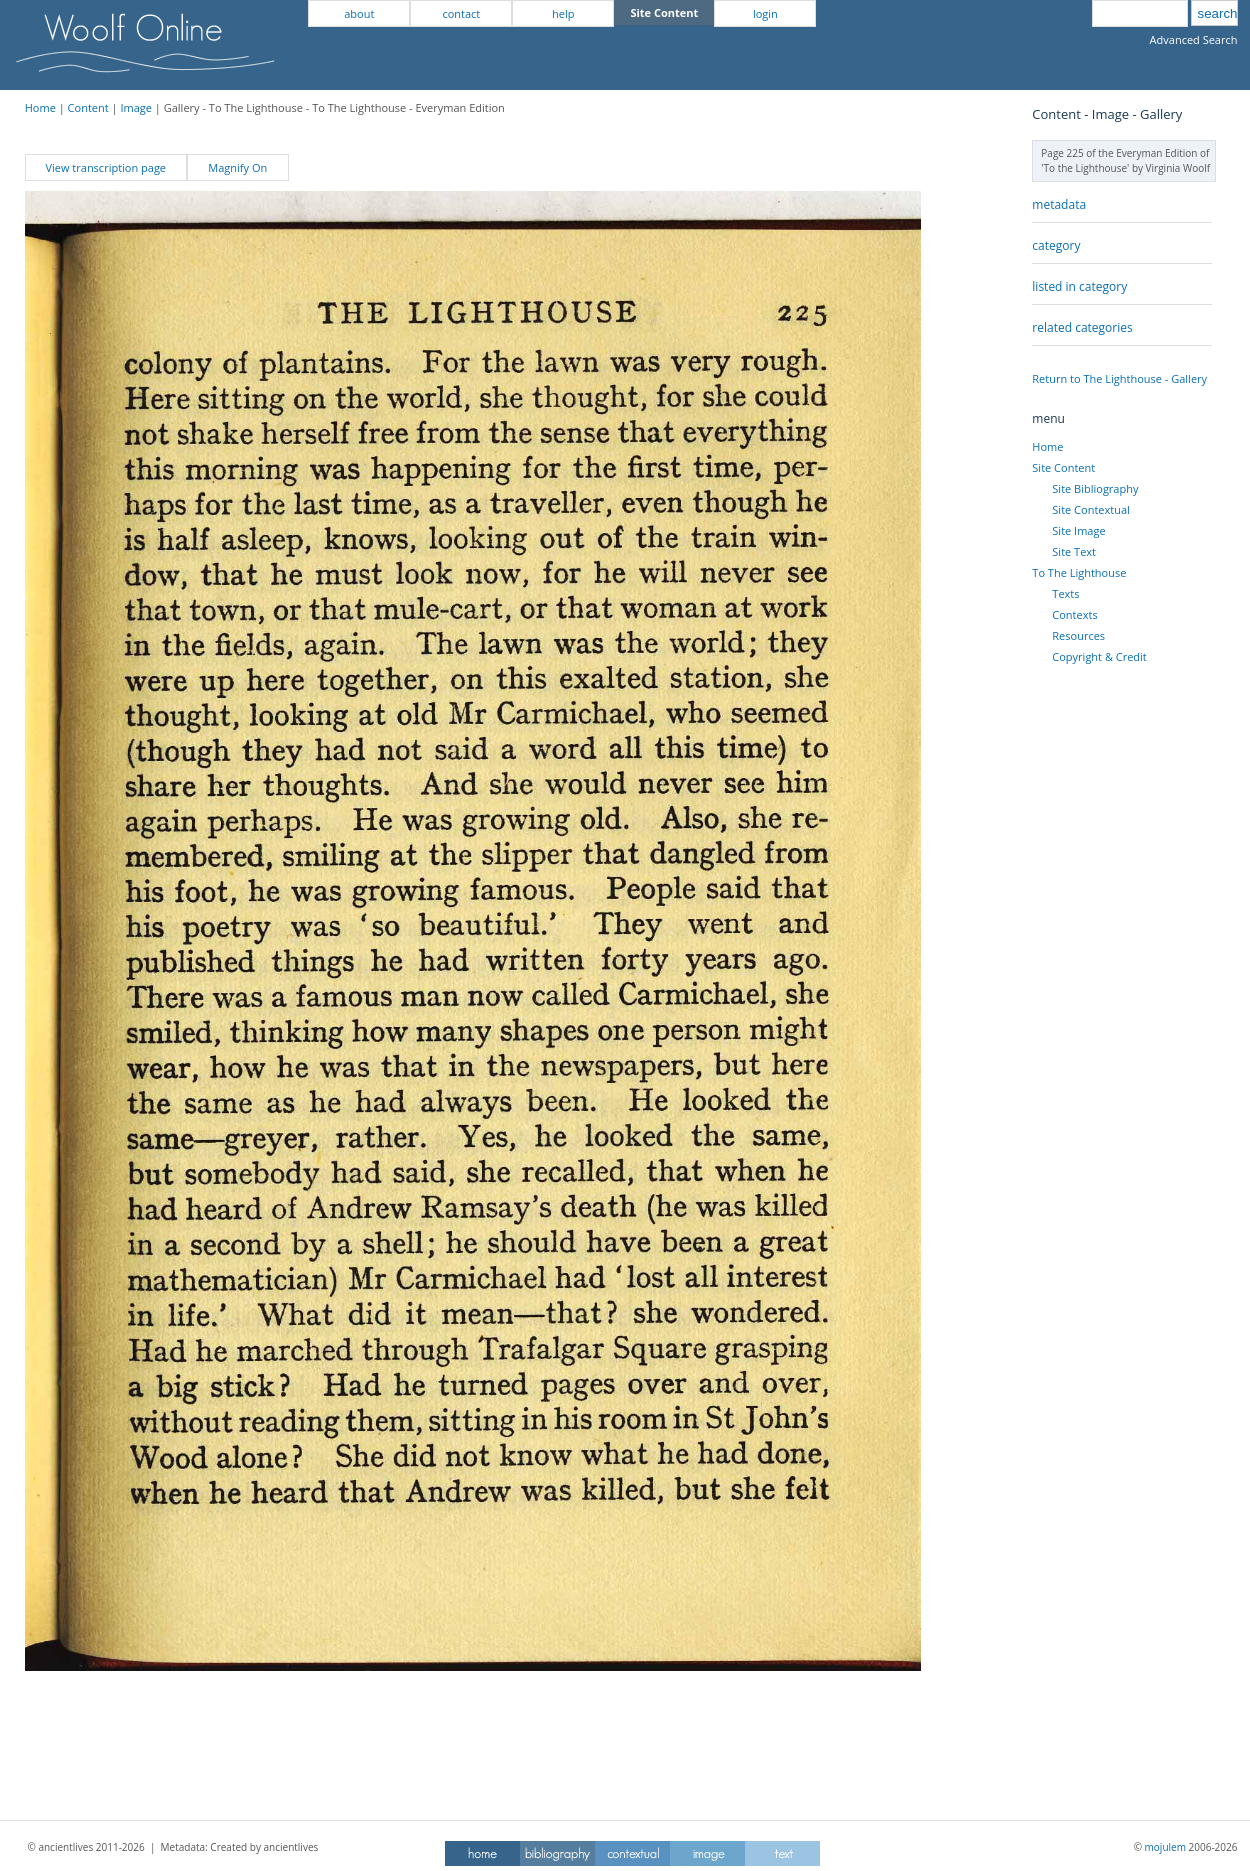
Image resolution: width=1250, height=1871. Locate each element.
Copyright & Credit (1099, 656)
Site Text (1074, 551)
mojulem (1165, 1847)
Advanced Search (1194, 39)
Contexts (1074, 614)
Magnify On (237, 167)
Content (88, 107)
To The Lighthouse (1079, 572)
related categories (1082, 327)
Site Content (1063, 467)
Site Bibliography (1095, 488)
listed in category (1079, 286)
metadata (1059, 204)
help (563, 13)
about (359, 13)
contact (461, 13)
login (765, 13)
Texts (1065, 593)
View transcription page (105, 167)
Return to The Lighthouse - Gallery (1119, 378)
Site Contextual (1090, 509)
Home (40, 107)
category (1056, 245)
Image (136, 107)
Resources (1078, 635)
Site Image (1078, 530)
